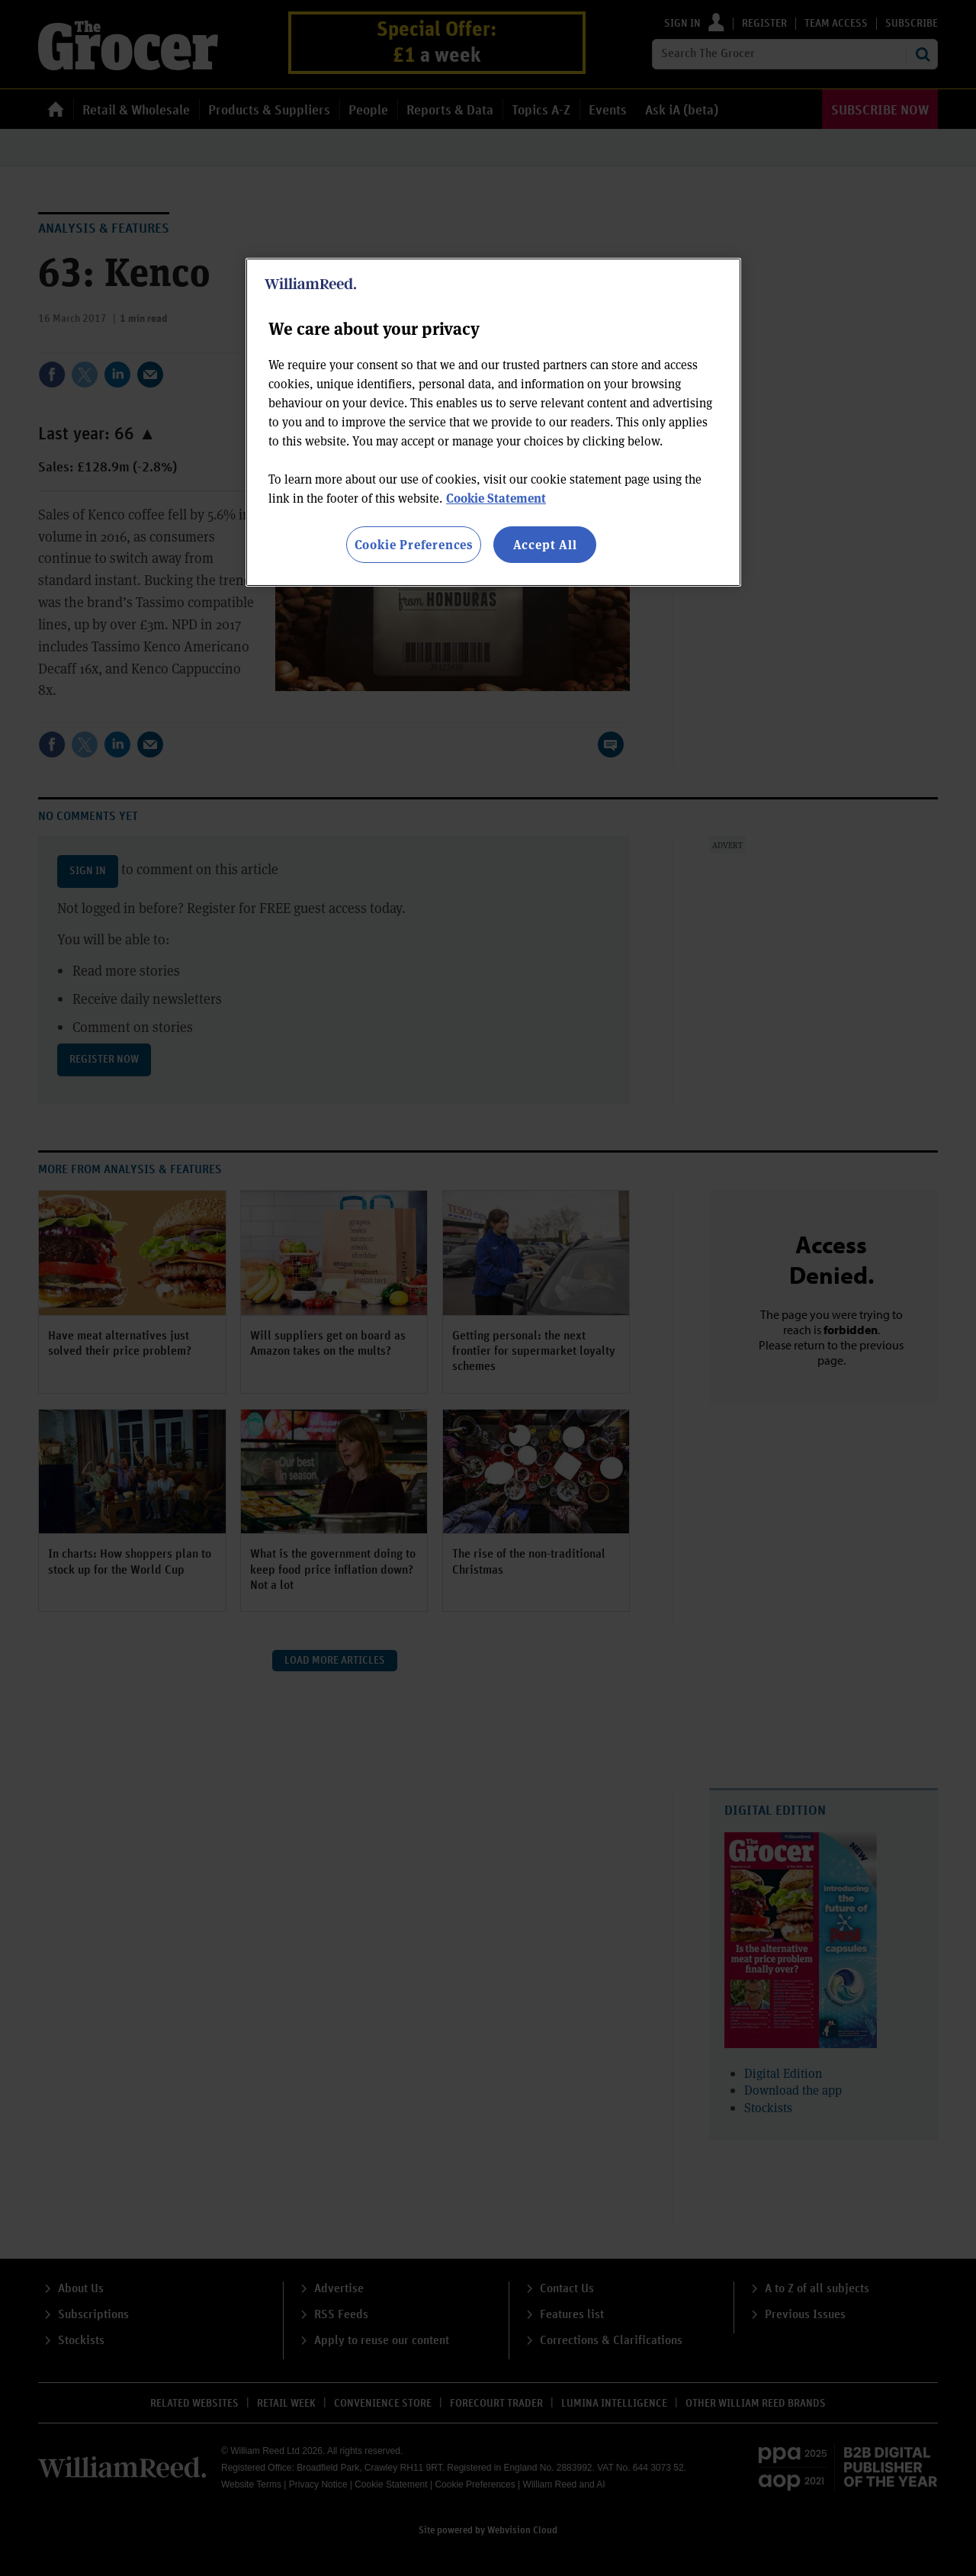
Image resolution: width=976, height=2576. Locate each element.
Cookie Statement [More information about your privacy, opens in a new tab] (496, 498)
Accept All (545, 544)
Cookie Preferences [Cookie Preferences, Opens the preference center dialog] (414, 544)
